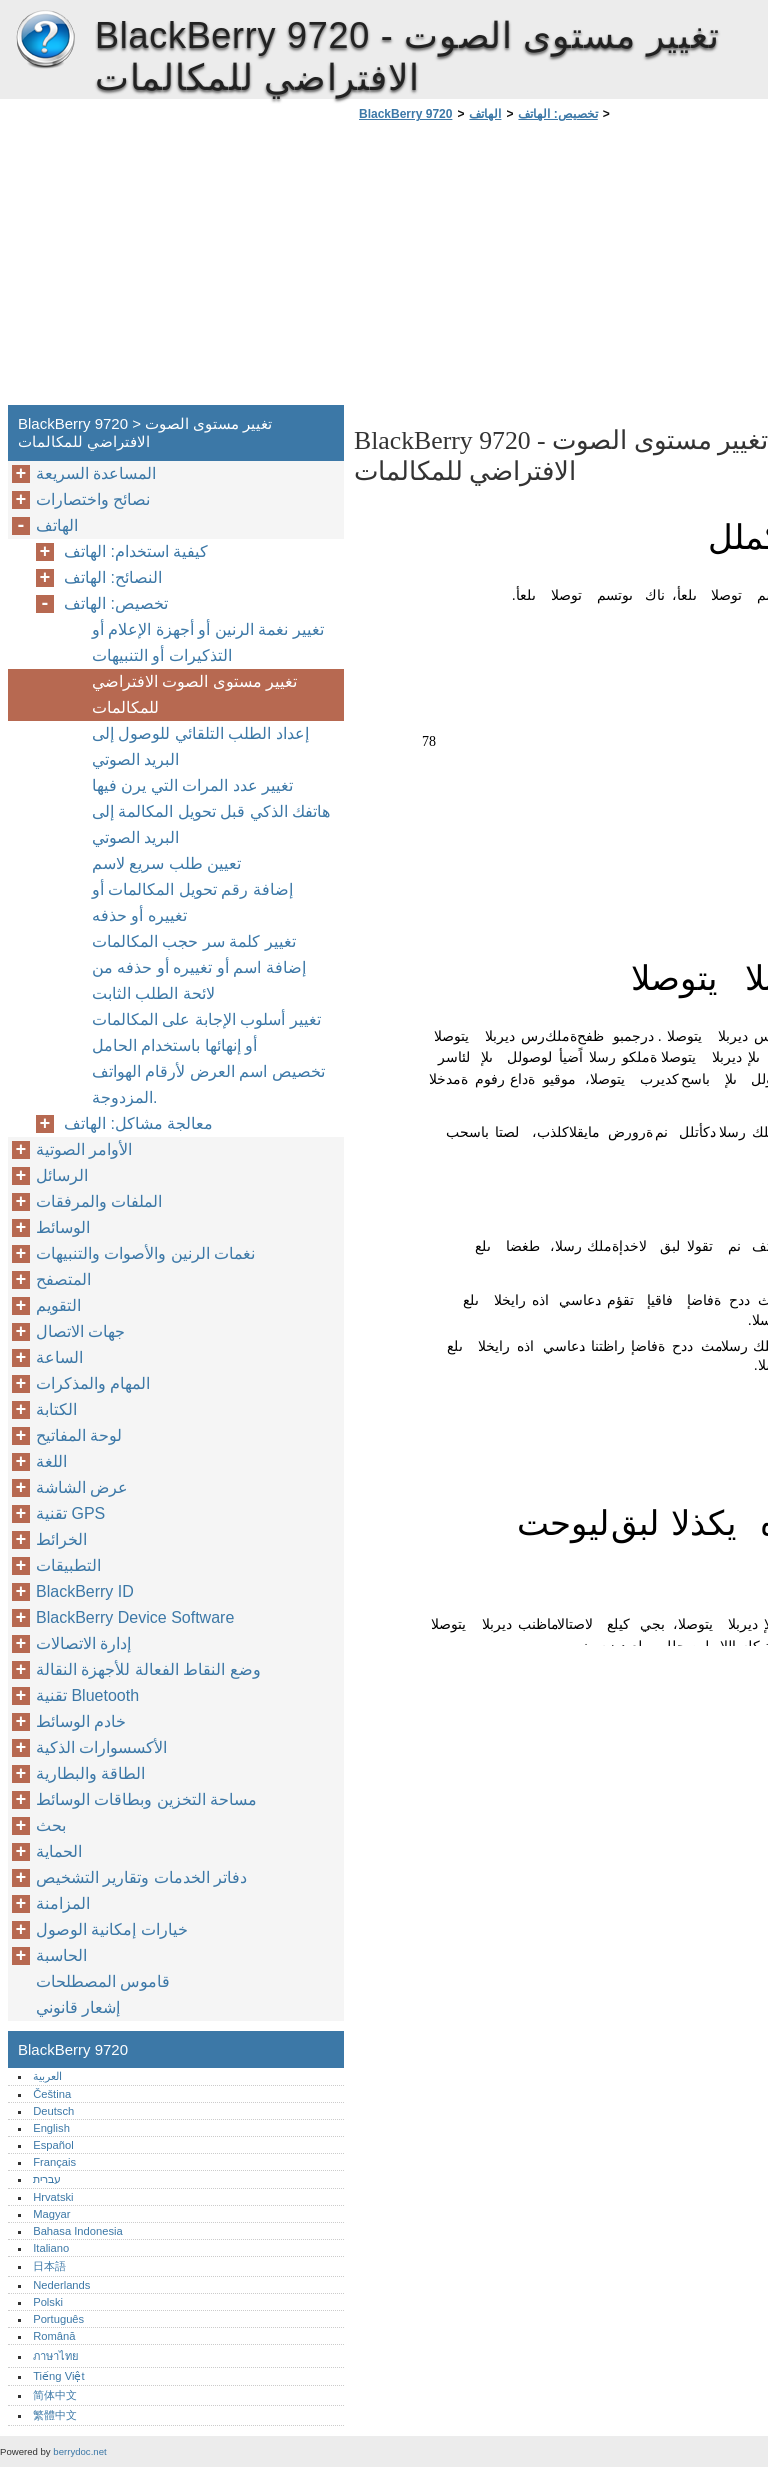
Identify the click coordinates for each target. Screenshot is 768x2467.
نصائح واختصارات (93, 499)
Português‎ (58, 2319)
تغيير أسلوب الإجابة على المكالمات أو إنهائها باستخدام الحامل (206, 1032)
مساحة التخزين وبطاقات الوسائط (146, 1799)
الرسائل (62, 1175)
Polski (48, 2302)
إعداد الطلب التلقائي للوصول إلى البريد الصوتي (200, 746)
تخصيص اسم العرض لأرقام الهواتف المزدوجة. (208, 1084)
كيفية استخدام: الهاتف (136, 551)
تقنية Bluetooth (87, 1695)
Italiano (51, 2248)
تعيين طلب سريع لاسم (166, 863)
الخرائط (61, 1539)
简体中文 (55, 2395)
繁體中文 (55, 2415)
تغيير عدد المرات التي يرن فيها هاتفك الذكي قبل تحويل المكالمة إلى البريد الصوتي (211, 811)
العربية (47, 2076)
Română (54, 2336)
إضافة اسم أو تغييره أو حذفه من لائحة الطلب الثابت (199, 980)
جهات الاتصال (80, 1331)
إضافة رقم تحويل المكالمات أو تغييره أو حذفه (192, 902)
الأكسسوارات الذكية (101, 1747)
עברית (47, 2179)
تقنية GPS (70, 1513)
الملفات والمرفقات (99, 1201)
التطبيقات (68, 1565)
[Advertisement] (522, 269)
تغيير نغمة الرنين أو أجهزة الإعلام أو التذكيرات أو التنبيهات (208, 642)
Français (54, 2162)
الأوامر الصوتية (84, 1149)
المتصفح (63, 1279)
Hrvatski (53, 2197)
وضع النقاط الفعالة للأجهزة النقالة (148, 1669)
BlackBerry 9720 (45, 40)
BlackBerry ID (85, 1591)
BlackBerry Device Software (135, 1617)
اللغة (51, 1461)
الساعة (59, 1357)
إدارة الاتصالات (83, 1643)
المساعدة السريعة (96, 473)
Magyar (51, 2214)
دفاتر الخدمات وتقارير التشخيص (141, 1877)
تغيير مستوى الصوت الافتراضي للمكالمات (194, 694)
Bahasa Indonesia (78, 2231)
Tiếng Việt (58, 2376)
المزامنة (63, 1903)
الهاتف (485, 114)
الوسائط (63, 1227)
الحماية (59, 1851)
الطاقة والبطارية (90, 1773)
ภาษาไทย (56, 2356)
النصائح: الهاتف (113, 577)
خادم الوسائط (81, 1721)
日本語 (49, 2266)
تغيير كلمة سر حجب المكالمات (194, 941)
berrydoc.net (79, 2451)
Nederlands (61, 2285)
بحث (51, 1825)
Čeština (52, 2094)
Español (53, 2145)
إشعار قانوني (78, 2007)
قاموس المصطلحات (103, 1981)
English (51, 2128)
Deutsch (53, 2111)
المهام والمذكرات (93, 1383)
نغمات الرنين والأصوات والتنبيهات (145, 1253)
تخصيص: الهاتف (557, 114)
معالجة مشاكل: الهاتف (138, 1123)
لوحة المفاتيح (79, 1435)
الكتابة (56, 1409)
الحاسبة (61, 1955)
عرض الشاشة (82, 1487)
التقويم (58, 1305)
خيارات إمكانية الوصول (112, 1929)
